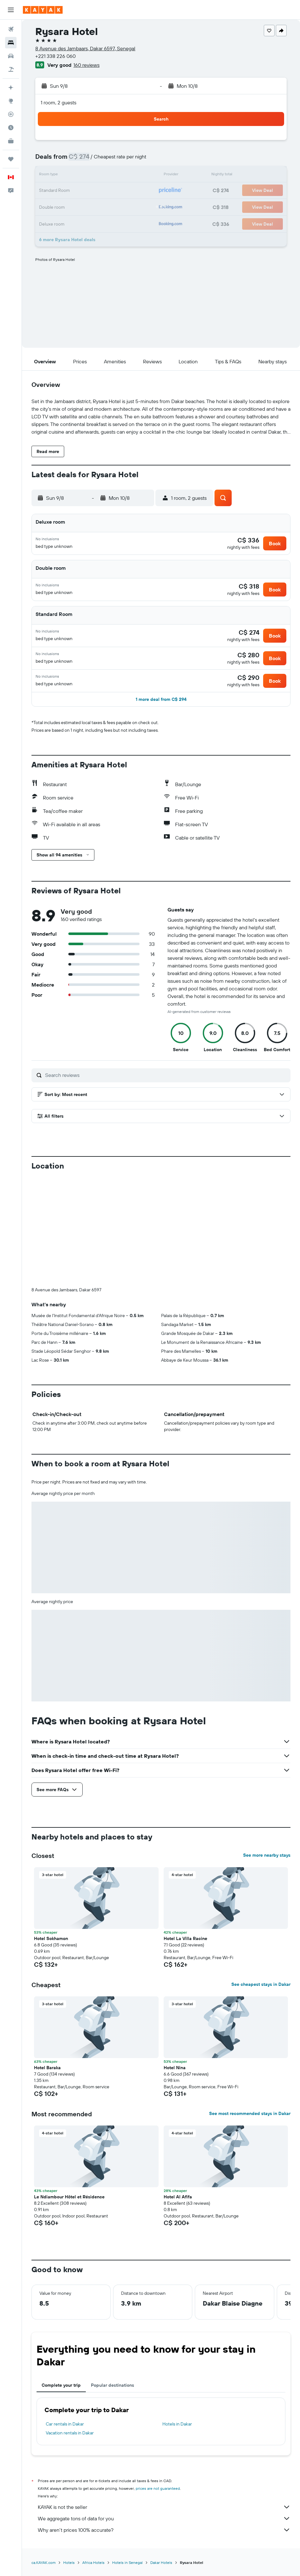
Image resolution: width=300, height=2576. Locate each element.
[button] (11, 10)
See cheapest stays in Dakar (260, 1984)
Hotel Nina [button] (175, 2067)
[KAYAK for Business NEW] (11, 141)
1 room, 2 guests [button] (58, 102)
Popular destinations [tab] (112, 2385)
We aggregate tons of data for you (164, 2518)
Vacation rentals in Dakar (70, 2432)
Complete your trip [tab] (61, 2385)
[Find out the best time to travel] (11, 127)
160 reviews (86, 65)
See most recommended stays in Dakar (249, 2113)
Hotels (69, 2562)
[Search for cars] (11, 56)
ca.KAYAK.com (43, 2562)
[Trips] (11, 159)
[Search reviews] (166, 1074)
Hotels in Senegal (127, 2562)
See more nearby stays (266, 1855)
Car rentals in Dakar (65, 2423)
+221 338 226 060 (55, 56)
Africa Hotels (93, 2562)
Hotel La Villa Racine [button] (185, 1938)
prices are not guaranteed (158, 2488)
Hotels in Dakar (177, 2423)
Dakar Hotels (161, 2562)
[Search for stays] (11, 42)
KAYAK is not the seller (164, 2506)
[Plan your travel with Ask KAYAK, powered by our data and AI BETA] (11, 87)
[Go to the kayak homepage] (43, 10)
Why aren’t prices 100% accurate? (164, 2529)
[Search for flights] (11, 29)
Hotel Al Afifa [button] (178, 2196)
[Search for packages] (11, 69)
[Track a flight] (11, 114)
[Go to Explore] (11, 100)
